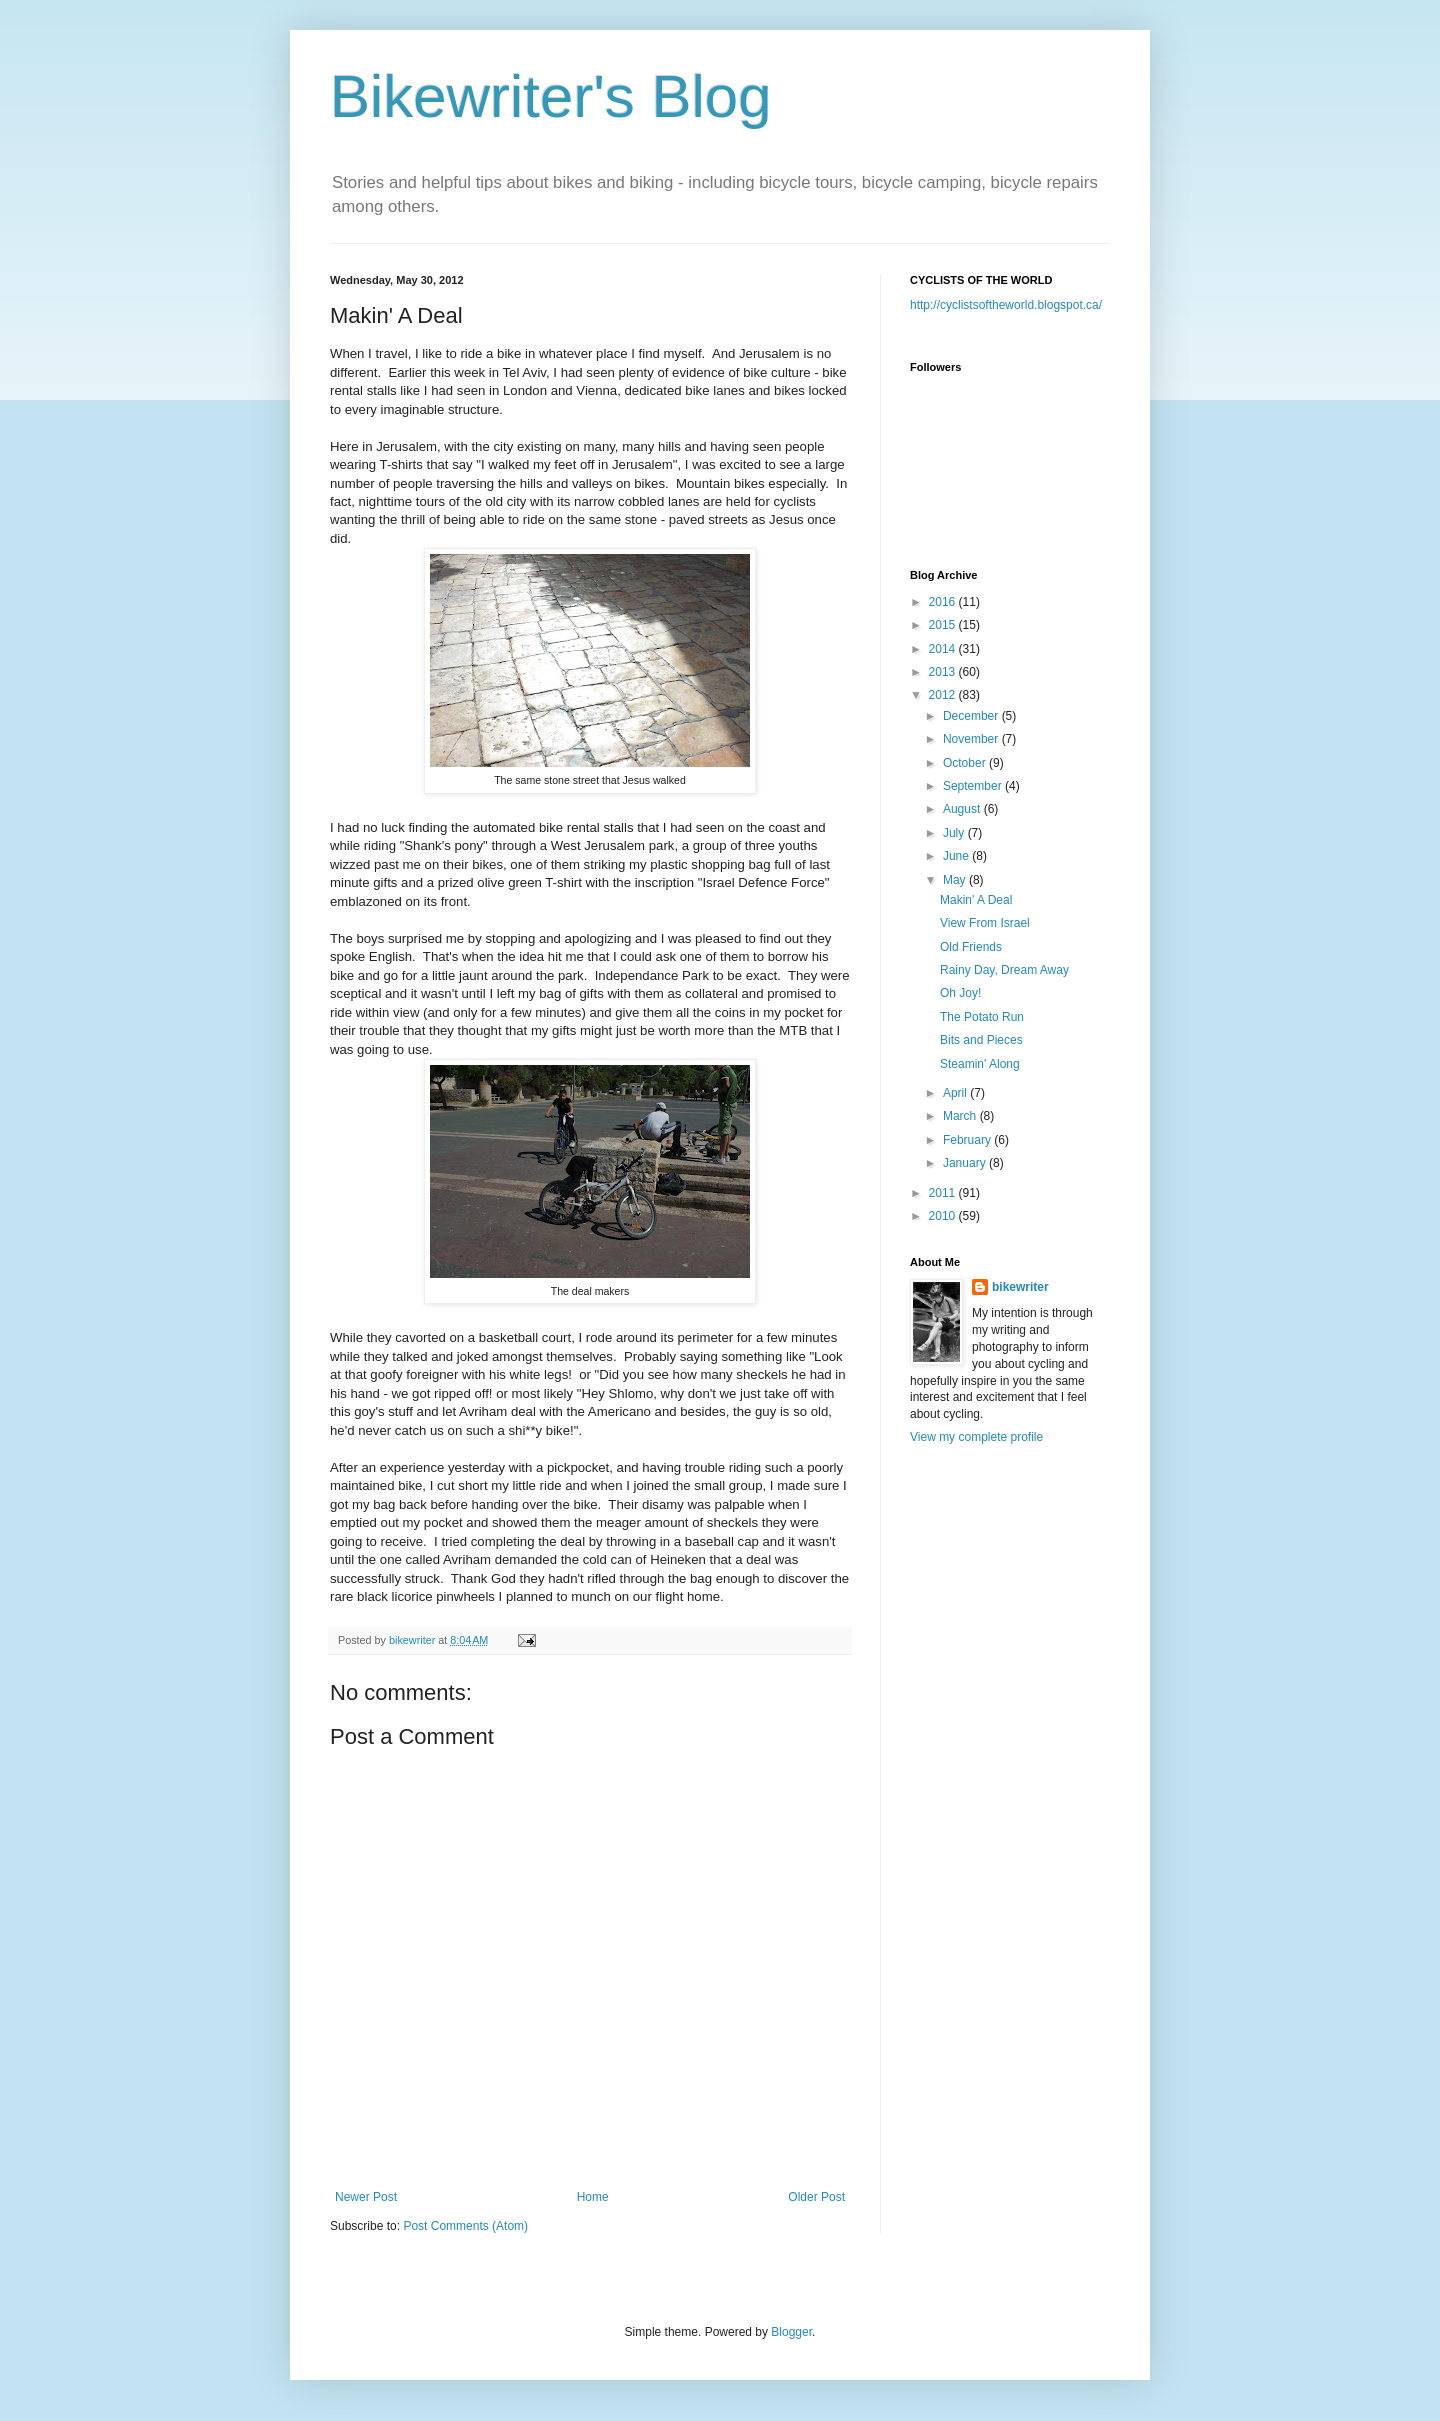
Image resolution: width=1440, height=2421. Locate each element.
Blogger (791, 2332)
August (963, 809)
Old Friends (971, 947)
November (972, 739)
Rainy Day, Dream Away (1004, 970)
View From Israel (985, 923)
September (974, 786)
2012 (944, 695)
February (968, 1140)
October (966, 763)
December (972, 716)
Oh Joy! (960, 993)
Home (593, 2197)
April (956, 1093)
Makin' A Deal (976, 900)
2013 (944, 672)
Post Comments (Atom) (465, 2226)
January (966, 1163)
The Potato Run (982, 1017)
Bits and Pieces (981, 1040)
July (955, 833)
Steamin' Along (980, 1064)
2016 (944, 602)
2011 (944, 1193)
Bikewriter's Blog (551, 96)
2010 (944, 1216)
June (957, 856)
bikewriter (1020, 1287)
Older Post (816, 2197)
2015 (944, 625)
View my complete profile (976, 1437)
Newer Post (366, 2197)
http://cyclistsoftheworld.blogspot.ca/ (1006, 305)
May (956, 880)
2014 (944, 649)
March (961, 1116)
